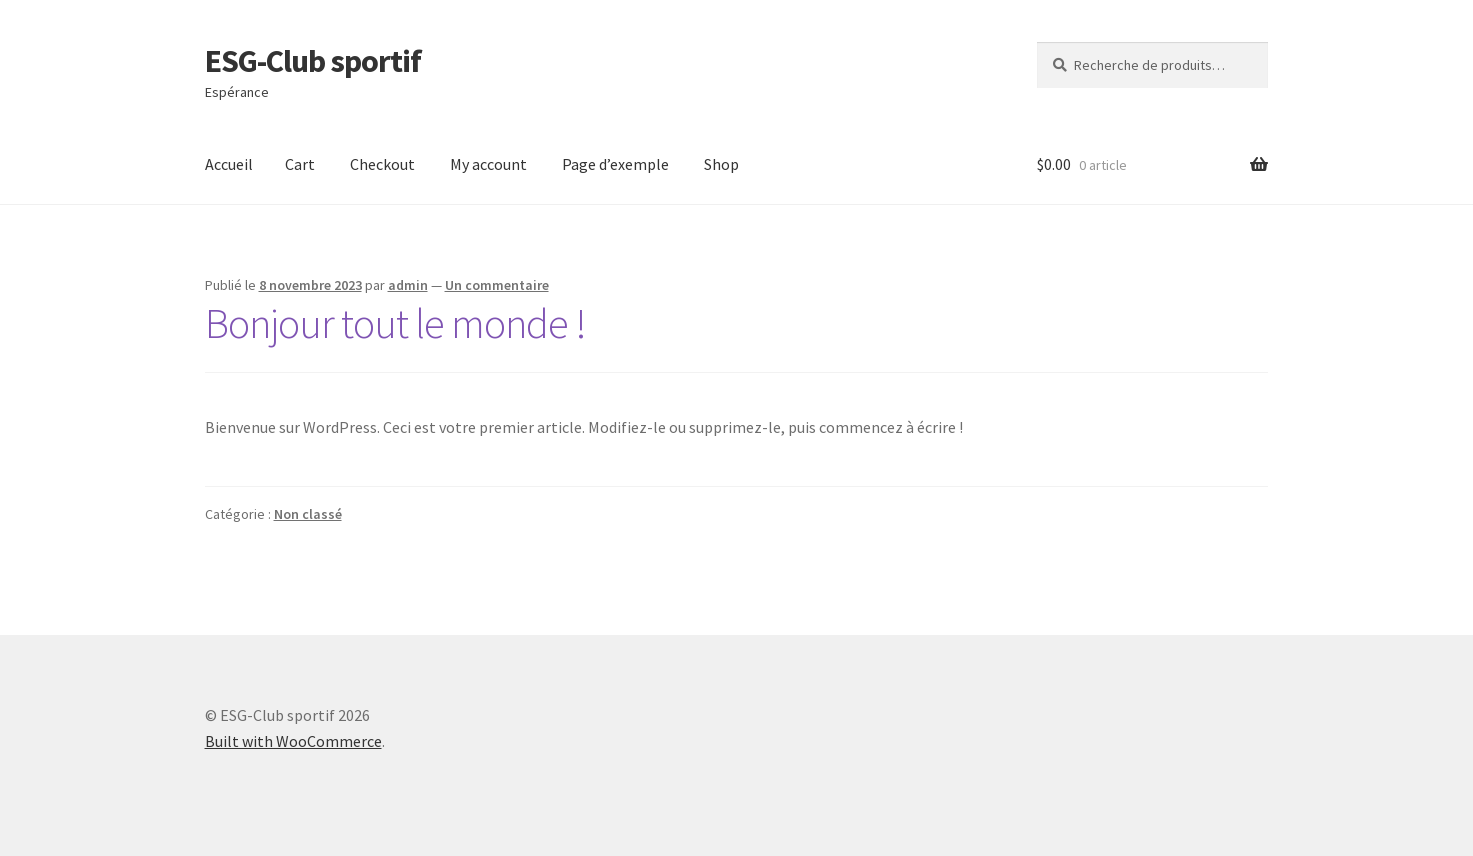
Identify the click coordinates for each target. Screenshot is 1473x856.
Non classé (308, 514)
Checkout (382, 164)
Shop (721, 164)
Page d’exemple (615, 164)
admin (408, 285)
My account (488, 164)
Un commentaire (497, 285)
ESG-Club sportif (313, 61)
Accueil (229, 164)
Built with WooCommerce (293, 741)
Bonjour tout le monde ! (395, 323)
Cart (300, 164)
